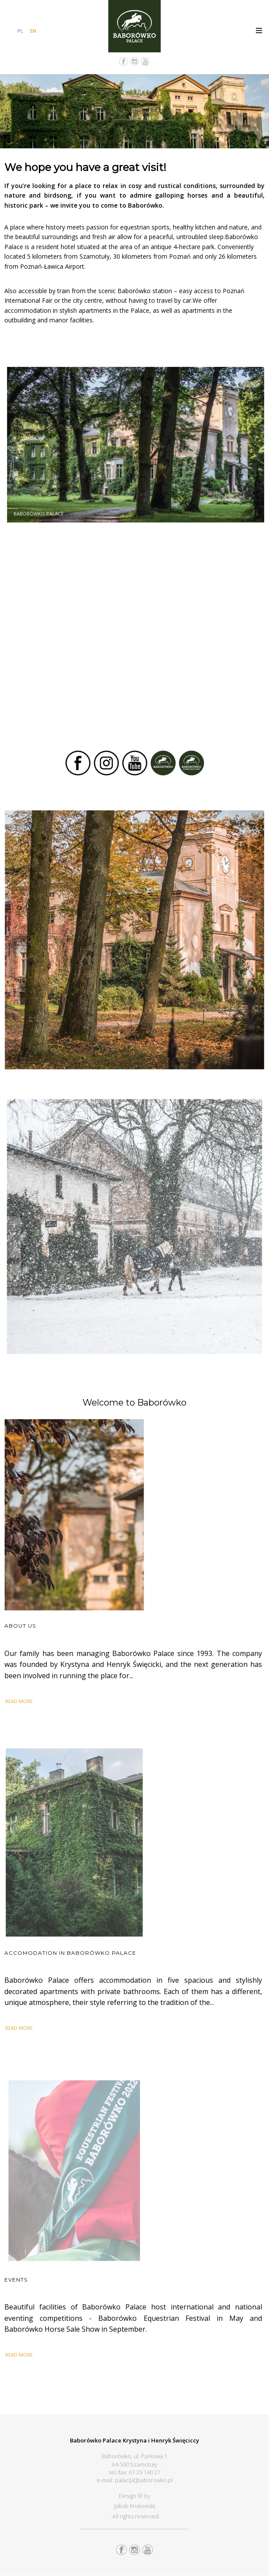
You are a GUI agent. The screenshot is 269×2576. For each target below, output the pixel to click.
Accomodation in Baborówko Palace (70, 1953)
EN (33, 30)
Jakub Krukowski (134, 2506)
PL (20, 30)
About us (20, 1625)
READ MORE (19, 1701)
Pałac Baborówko (134, 26)
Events (16, 2279)
